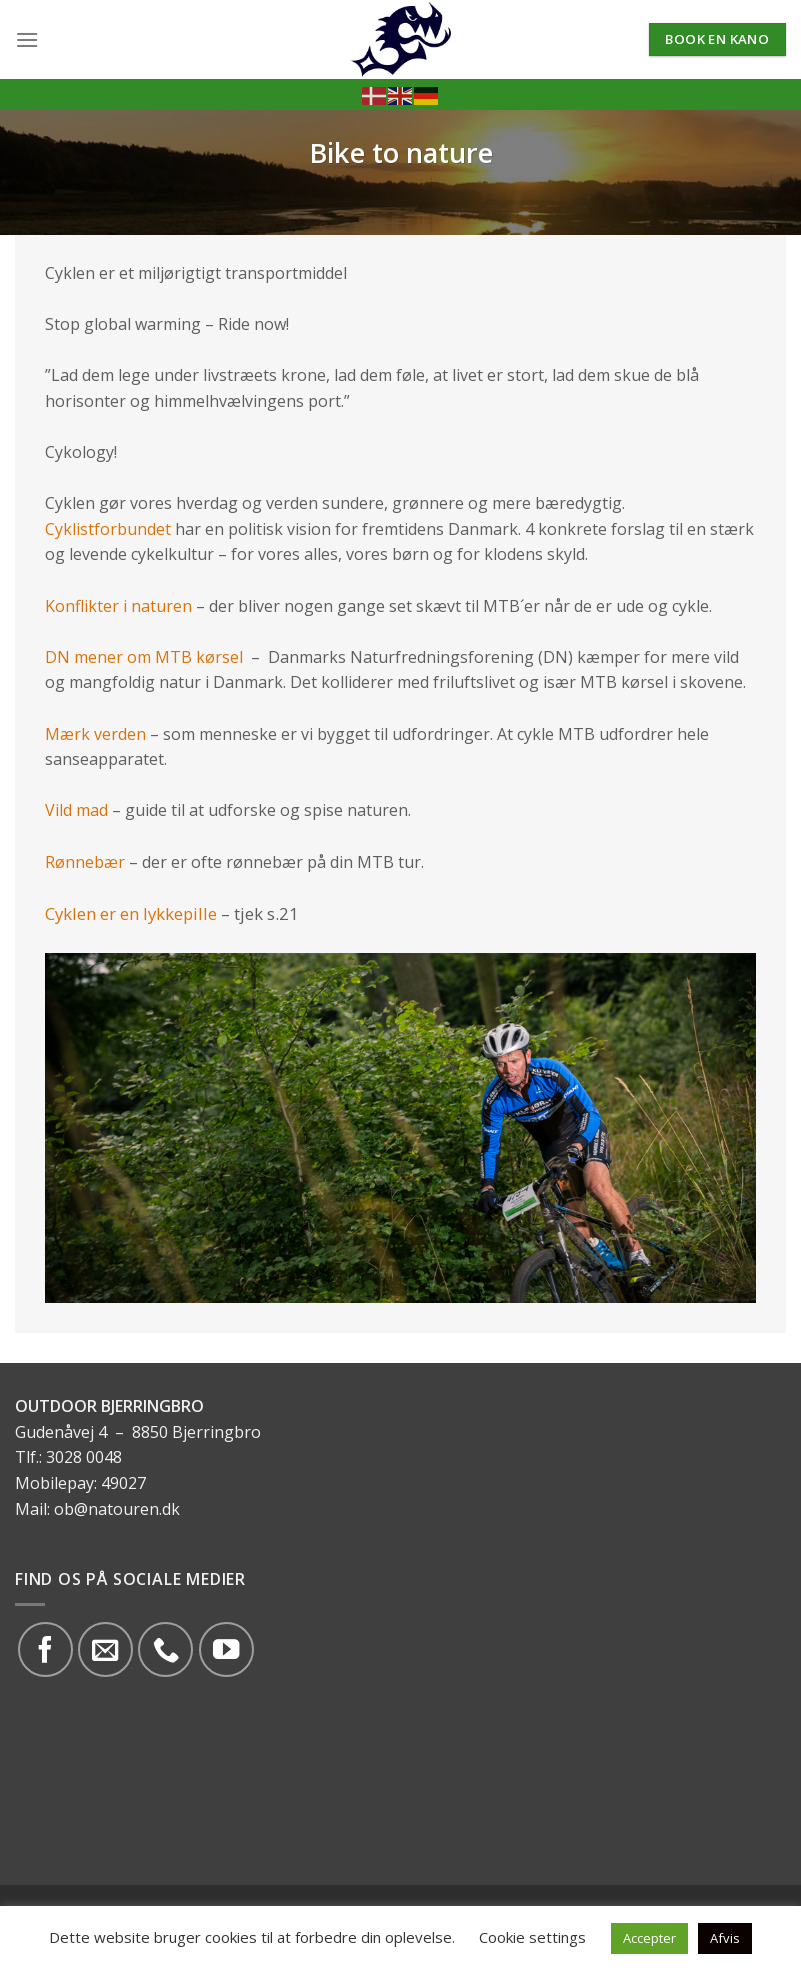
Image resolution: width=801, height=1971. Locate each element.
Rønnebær (87, 862)
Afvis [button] (725, 1938)
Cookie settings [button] (532, 1937)
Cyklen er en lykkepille (131, 913)
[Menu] (27, 39)
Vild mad (76, 810)
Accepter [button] (649, 1938)
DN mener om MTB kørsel (144, 657)
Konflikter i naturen (118, 606)
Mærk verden (95, 734)
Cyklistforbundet (110, 529)
